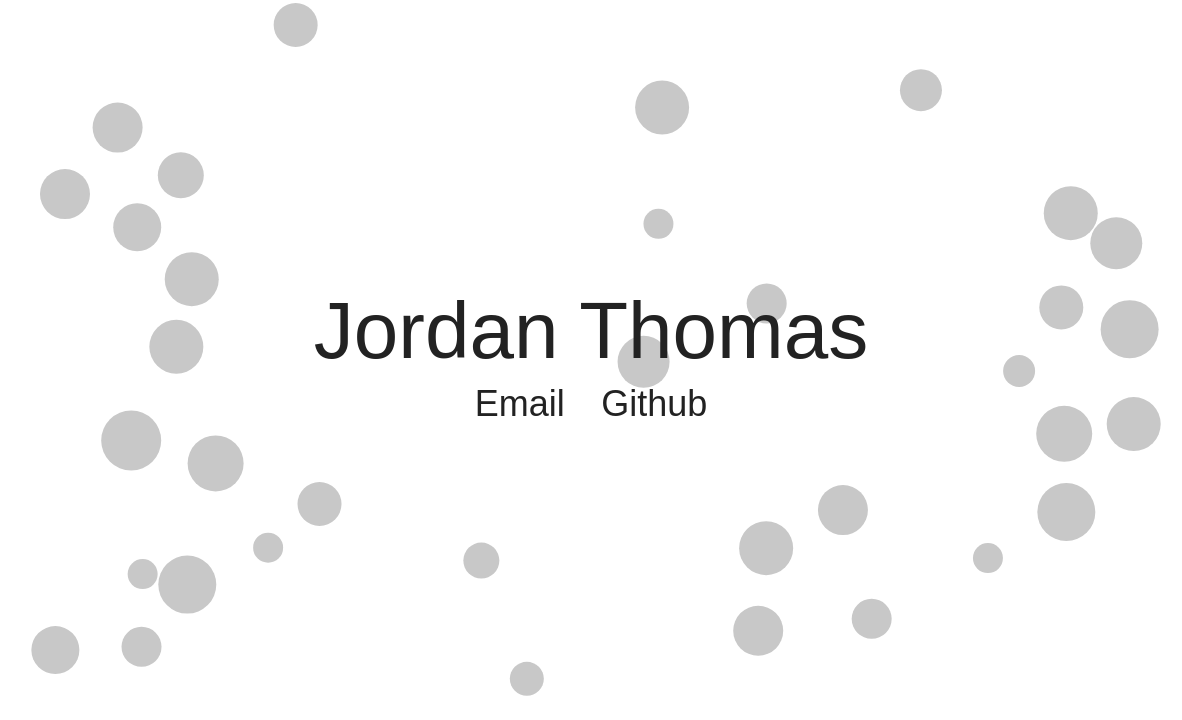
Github (654, 403)
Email (520, 403)
